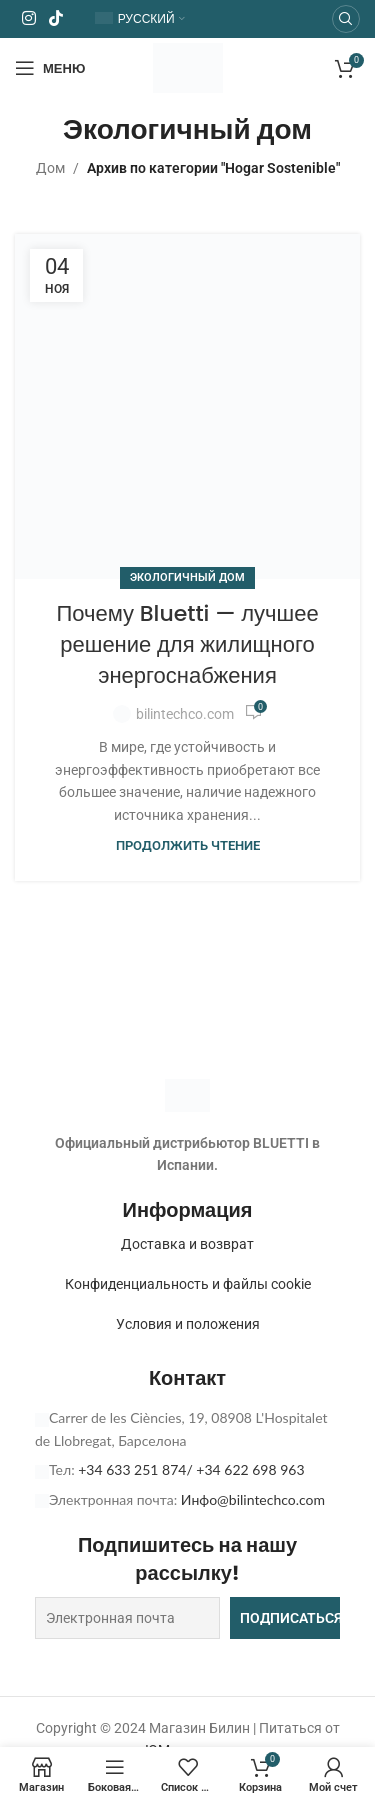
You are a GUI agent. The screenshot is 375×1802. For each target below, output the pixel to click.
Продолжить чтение (188, 845)
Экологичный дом (187, 577)
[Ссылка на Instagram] (28, 18)
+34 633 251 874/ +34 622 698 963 (191, 1469)
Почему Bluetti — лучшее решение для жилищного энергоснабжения (187, 644)
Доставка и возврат (187, 1244)
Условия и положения (188, 1324)
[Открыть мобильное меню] (50, 68)
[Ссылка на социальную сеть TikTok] (55, 18)
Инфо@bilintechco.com (253, 1499)
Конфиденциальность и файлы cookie (188, 1284)
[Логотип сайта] (188, 67)
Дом (50, 168)
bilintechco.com (185, 714)
